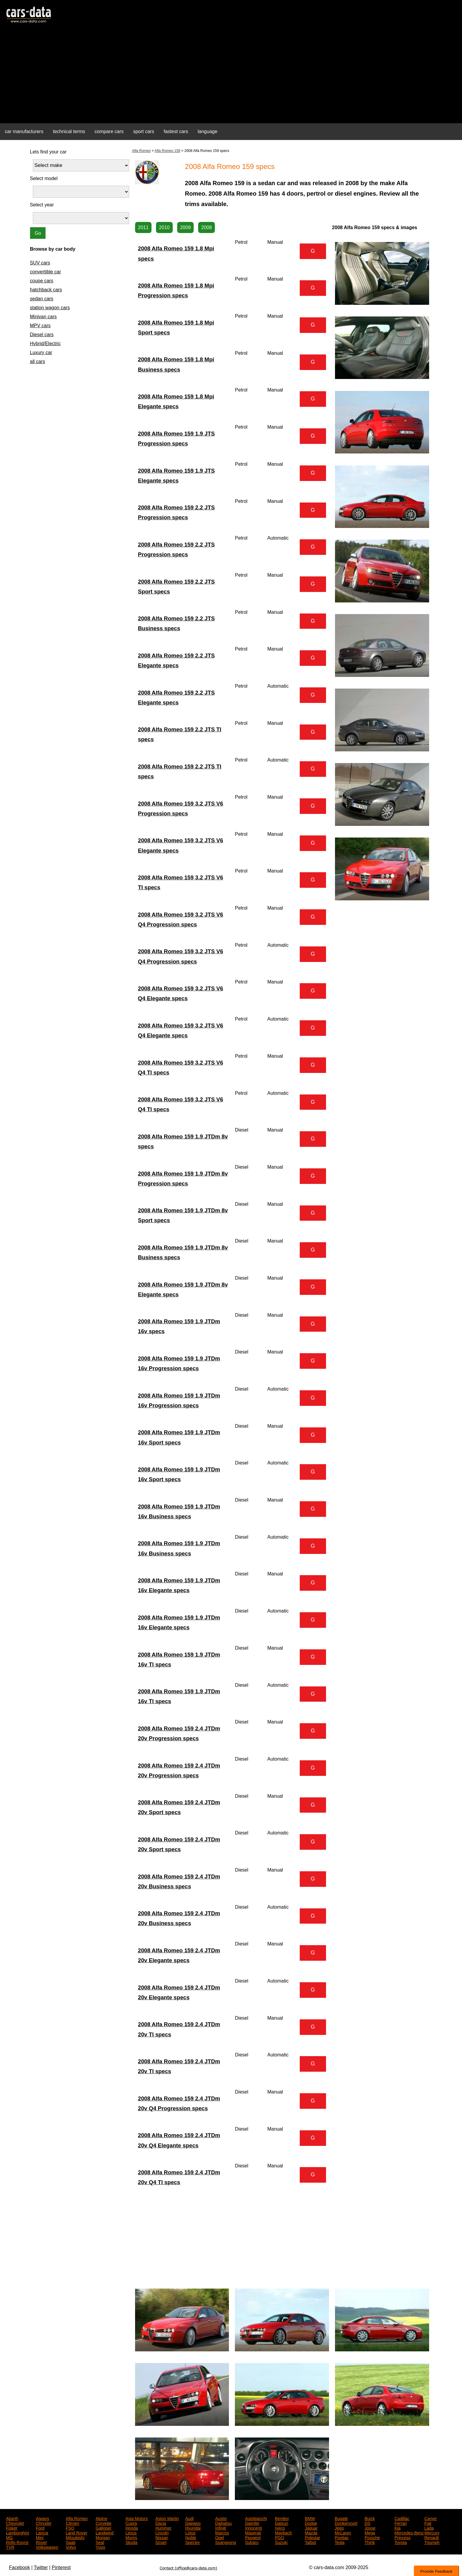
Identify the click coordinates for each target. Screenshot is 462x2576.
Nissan (161, 2537)
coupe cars (41, 280)
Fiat (427, 2523)
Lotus (190, 2532)
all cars (37, 361)
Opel (219, 2537)
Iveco (280, 2527)
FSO (70, 2527)
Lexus (131, 2532)
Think (370, 2542)
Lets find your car (48, 151)
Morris (131, 2537)
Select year (42, 204)
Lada (429, 2527)
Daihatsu (223, 2523)
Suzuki (281, 2542)
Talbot (310, 2542)
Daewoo (193, 2523)
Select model (44, 178)
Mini (40, 2537)
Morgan (103, 2537)
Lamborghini (17, 2532)
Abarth (12, 2518)
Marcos (222, 2532)
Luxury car (41, 352)
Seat (100, 2542)
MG (9, 2537)
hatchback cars (46, 289)
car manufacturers (24, 131)
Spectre (192, 2542)
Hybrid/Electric (45, 343)
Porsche (372, 2537)
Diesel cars (41, 334)
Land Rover (76, 2532)
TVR (10, 2546)
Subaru (251, 2542)
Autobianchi (256, 2518)
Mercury (432, 2532)
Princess (402, 2537)
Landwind (105, 2532)
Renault (431, 2537)
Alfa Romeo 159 (167, 151)
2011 (143, 227)
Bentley (282, 2518)
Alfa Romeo (141, 151)
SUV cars (40, 262)
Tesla (340, 2542)
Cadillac (401, 2518)
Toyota (400, 2542)
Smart (160, 2542)
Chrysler (43, 2523)
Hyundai (193, 2527)
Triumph (432, 2542)
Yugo (100, 2546)
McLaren (343, 2532)
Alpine (101, 2518)
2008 (206, 227)
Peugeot (253, 2537)
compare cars (109, 131)
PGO (279, 2537)
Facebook (19, 2567)
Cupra (131, 2523)
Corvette (103, 2523)
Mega (370, 2532)
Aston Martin (167, 2518)
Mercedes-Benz (409, 2532)
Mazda (311, 2532)
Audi (189, 2518)
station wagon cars (50, 307)
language (208, 131)
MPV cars (40, 325)
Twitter (41, 2567)
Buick (370, 2518)
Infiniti (220, 2527)
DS (367, 2523)
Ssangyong (225, 2542)
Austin (221, 2518)
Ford (40, 2527)
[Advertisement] (231, 76)
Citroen (72, 2523)
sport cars (143, 131)
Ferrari (400, 2523)
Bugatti (341, 2518)
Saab (71, 2542)
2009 (185, 227)
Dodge (311, 2523)
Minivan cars (43, 316)
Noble (190, 2537)
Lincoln (162, 2532)
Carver (430, 2518)
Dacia (160, 2523)
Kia (397, 2527)
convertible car (45, 271)
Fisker (11, 2527)
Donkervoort (346, 2523)
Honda (132, 2527)
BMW (310, 2518)
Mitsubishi (75, 2537)
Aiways (42, 2518)
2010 (164, 227)
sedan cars (41, 298)
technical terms (69, 131)
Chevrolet (15, 2523)
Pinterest (61, 2567)
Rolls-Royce (17, 2542)
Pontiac (342, 2537)
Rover (41, 2542)
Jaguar (311, 2527)
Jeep (339, 2527)
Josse (370, 2527)
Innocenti (253, 2527)
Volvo (71, 2546)
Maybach (283, 2532)
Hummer (163, 2527)
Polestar (312, 2537)
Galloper (103, 2527)
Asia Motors (137, 2518)
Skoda (131, 2542)
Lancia (42, 2532)
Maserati (253, 2532)
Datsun (281, 2523)
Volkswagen (47, 2546)
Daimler (252, 2523)
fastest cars (176, 131)
